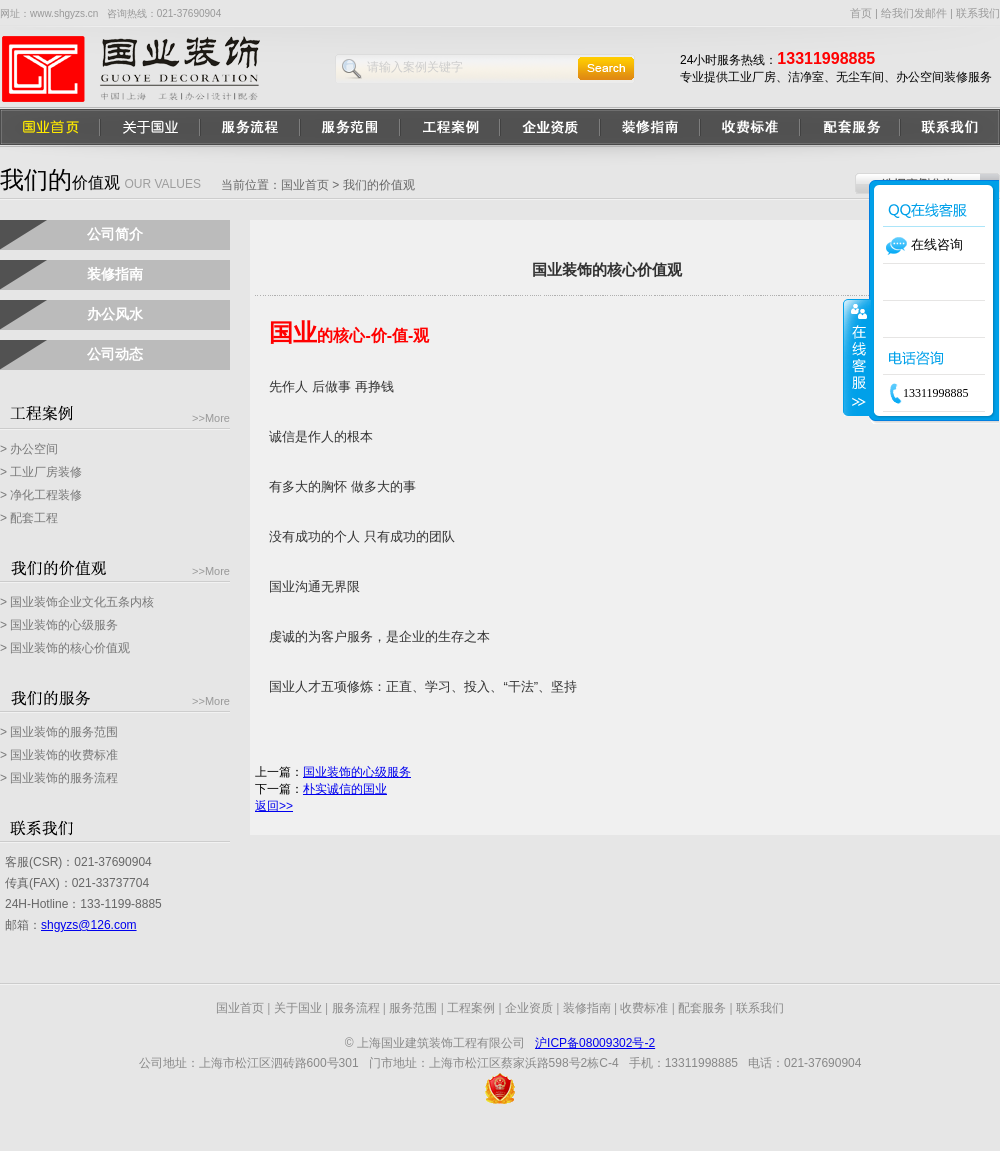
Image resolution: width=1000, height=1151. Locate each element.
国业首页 (305, 185)
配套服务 (702, 1008)
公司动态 (115, 354)
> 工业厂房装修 (41, 472)
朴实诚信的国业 (345, 789)
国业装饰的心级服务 (357, 772)
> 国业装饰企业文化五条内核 (77, 602)
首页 (861, 13)
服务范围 (413, 1008)
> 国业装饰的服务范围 (59, 732)
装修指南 (115, 274)
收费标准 (644, 1008)
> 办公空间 (29, 449)
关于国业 (298, 1008)
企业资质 (529, 1008)
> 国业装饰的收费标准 (59, 755)
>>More (211, 418)
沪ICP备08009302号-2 (595, 1043)
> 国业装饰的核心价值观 (65, 648)
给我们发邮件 (914, 13)
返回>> (274, 806)
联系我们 (978, 13)
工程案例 (471, 1008)
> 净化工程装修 (41, 495)
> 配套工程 (29, 518)
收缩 (857, 357)
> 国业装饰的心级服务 (59, 625)
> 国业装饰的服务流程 (59, 778)
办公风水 (115, 314)
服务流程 (356, 1008)
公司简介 (115, 234)
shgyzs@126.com (89, 925)
